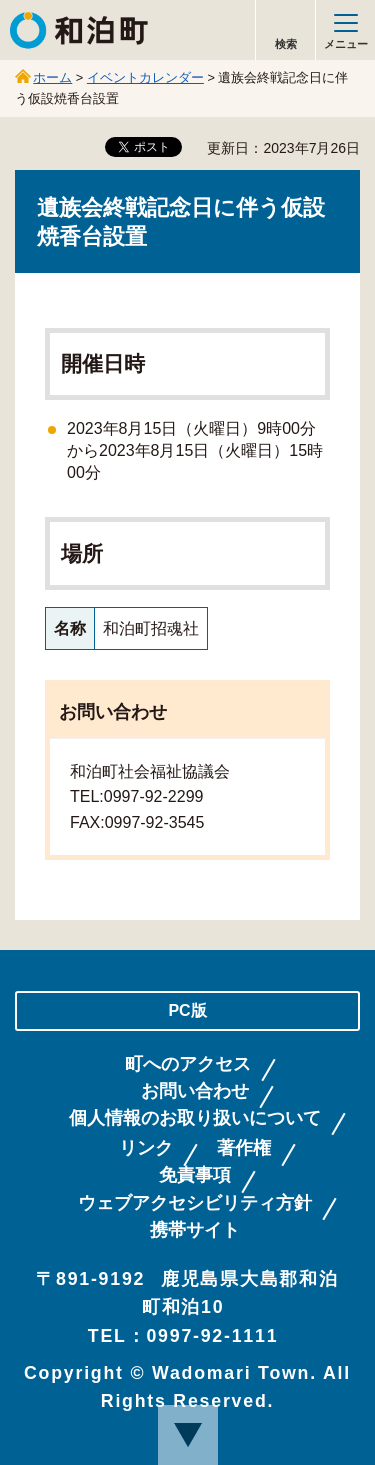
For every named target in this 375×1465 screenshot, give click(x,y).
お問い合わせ (195, 1091)
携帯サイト (195, 1230)
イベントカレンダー (145, 77)
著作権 (244, 1148)
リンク (146, 1148)
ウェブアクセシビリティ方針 (195, 1203)
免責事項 (195, 1175)
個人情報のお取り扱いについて (195, 1118)
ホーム (52, 77)
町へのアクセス (188, 1064)
